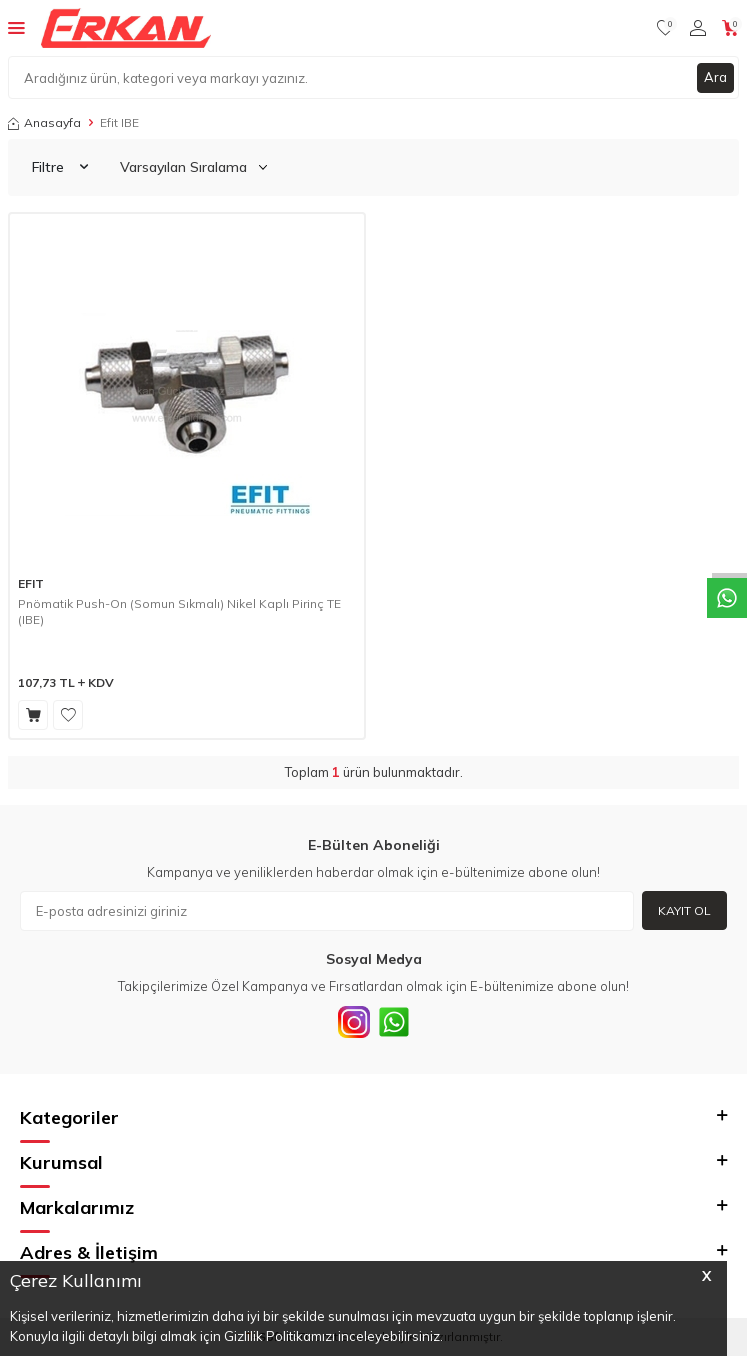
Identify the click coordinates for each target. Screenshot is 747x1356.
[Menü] (16, 27)
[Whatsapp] (394, 1022)
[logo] (126, 28)
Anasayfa (44, 122)
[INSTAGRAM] (354, 1022)
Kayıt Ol (684, 910)
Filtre (60, 167)
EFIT (31, 583)
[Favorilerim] (665, 28)
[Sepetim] (730, 28)
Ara (715, 77)
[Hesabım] (698, 28)
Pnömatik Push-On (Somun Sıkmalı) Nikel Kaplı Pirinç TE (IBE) (179, 611)
